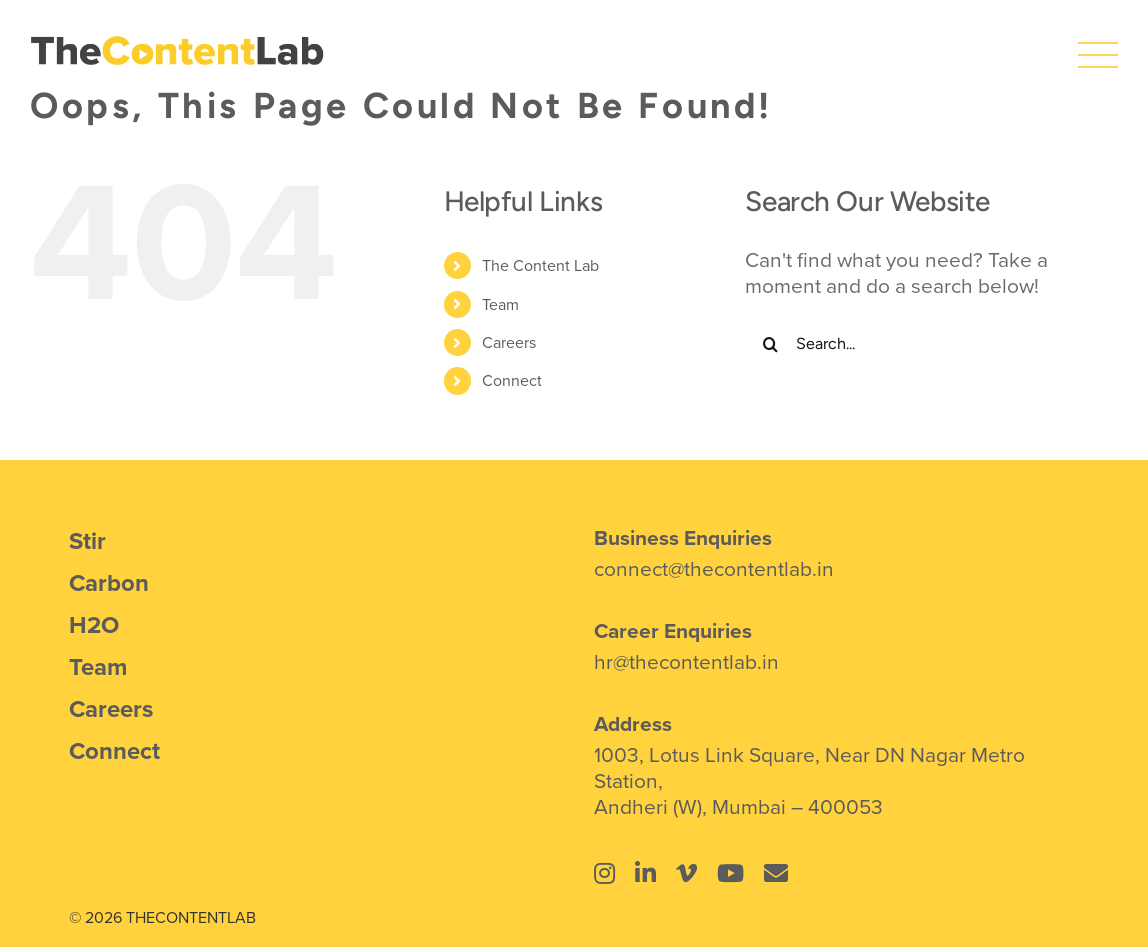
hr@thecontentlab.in (686, 661)
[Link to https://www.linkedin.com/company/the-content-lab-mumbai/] (645, 873)
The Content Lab (540, 265)
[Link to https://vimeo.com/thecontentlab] (686, 873)
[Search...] (916, 344)
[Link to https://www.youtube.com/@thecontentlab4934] (730, 873)
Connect (512, 380)
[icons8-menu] (1098, 45)
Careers (509, 342)
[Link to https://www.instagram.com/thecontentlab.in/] (604, 873)
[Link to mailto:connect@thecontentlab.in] (776, 873)
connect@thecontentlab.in (714, 568)
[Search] (770, 344)
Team (500, 304)
